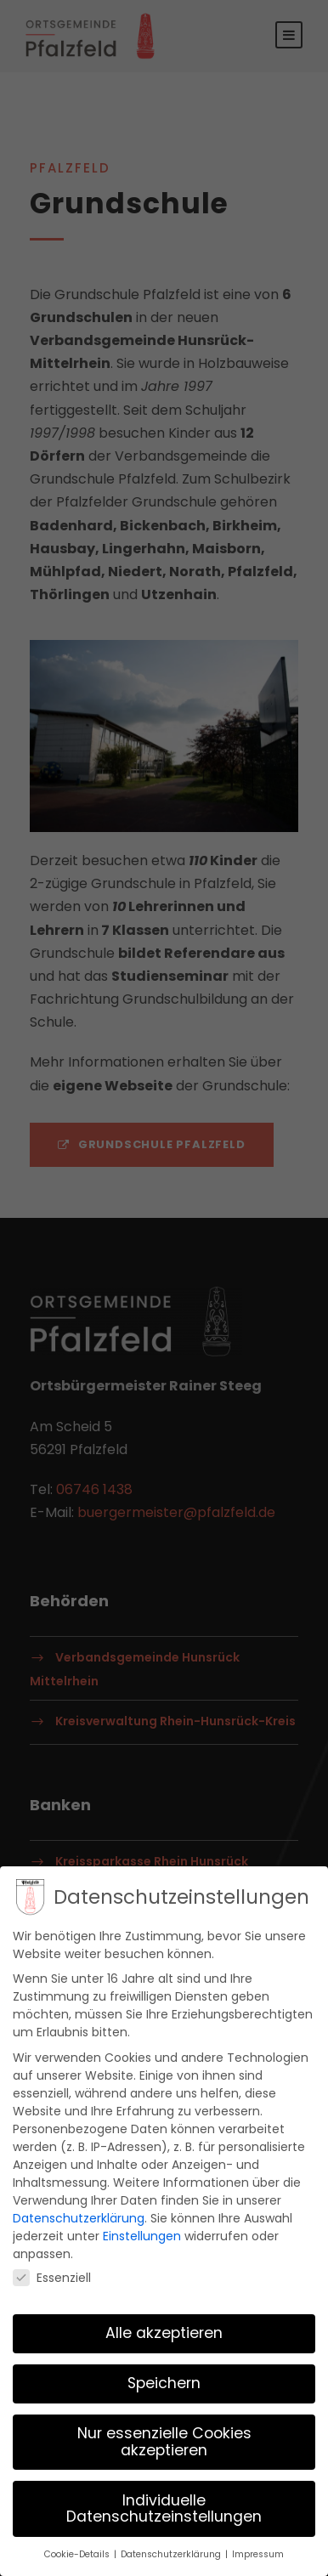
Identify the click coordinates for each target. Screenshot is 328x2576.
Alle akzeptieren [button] (164, 2328)
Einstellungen (142, 2230)
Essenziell (52, 2271)
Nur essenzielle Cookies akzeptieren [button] (164, 2435)
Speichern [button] (164, 2378)
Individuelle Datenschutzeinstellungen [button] (164, 2503)
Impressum (258, 2548)
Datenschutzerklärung (78, 2212)
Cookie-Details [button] (78, 2548)
